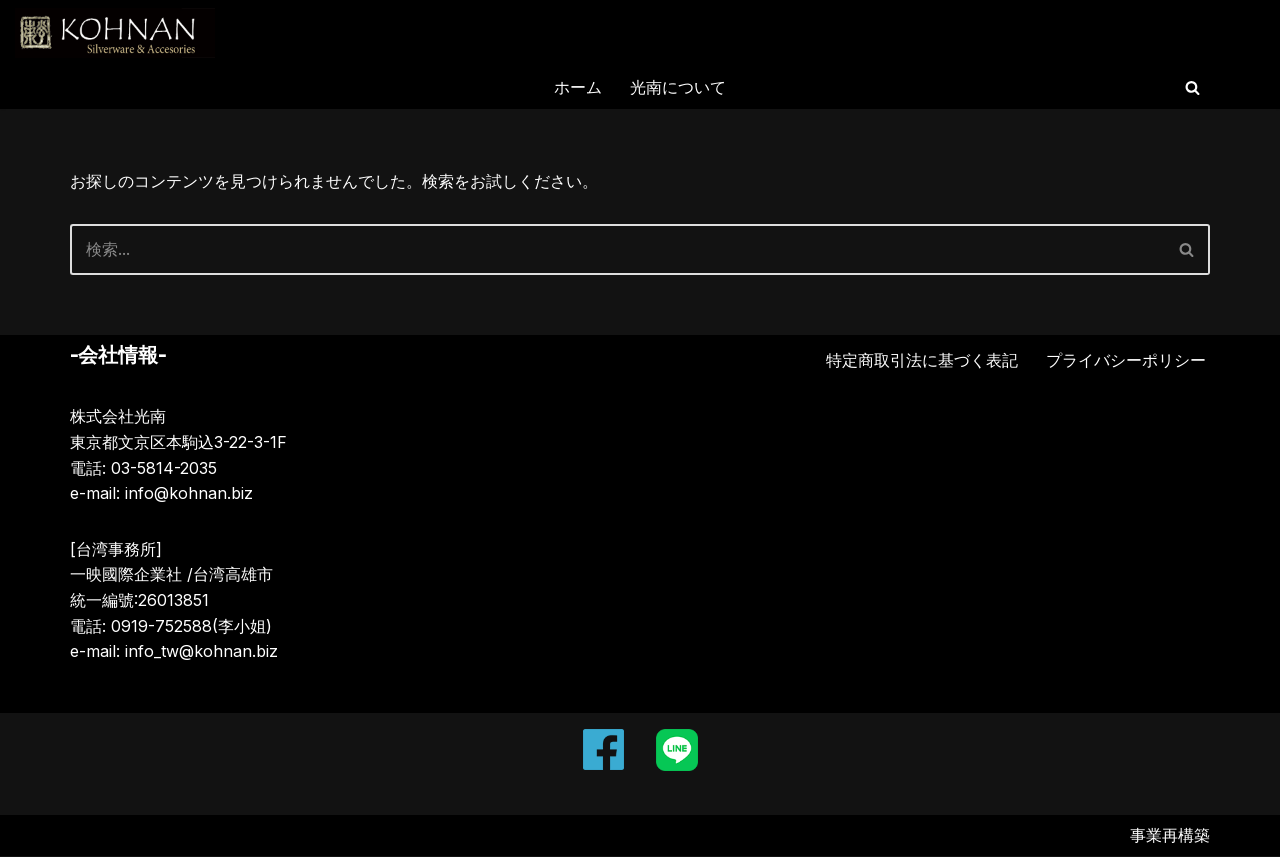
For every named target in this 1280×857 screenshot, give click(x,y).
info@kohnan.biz (189, 494)
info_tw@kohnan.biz (201, 652)
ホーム (578, 87)
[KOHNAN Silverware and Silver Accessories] (115, 33)
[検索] (1192, 87)
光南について (678, 87)
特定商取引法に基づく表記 (922, 361)
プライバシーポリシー (1126, 361)
